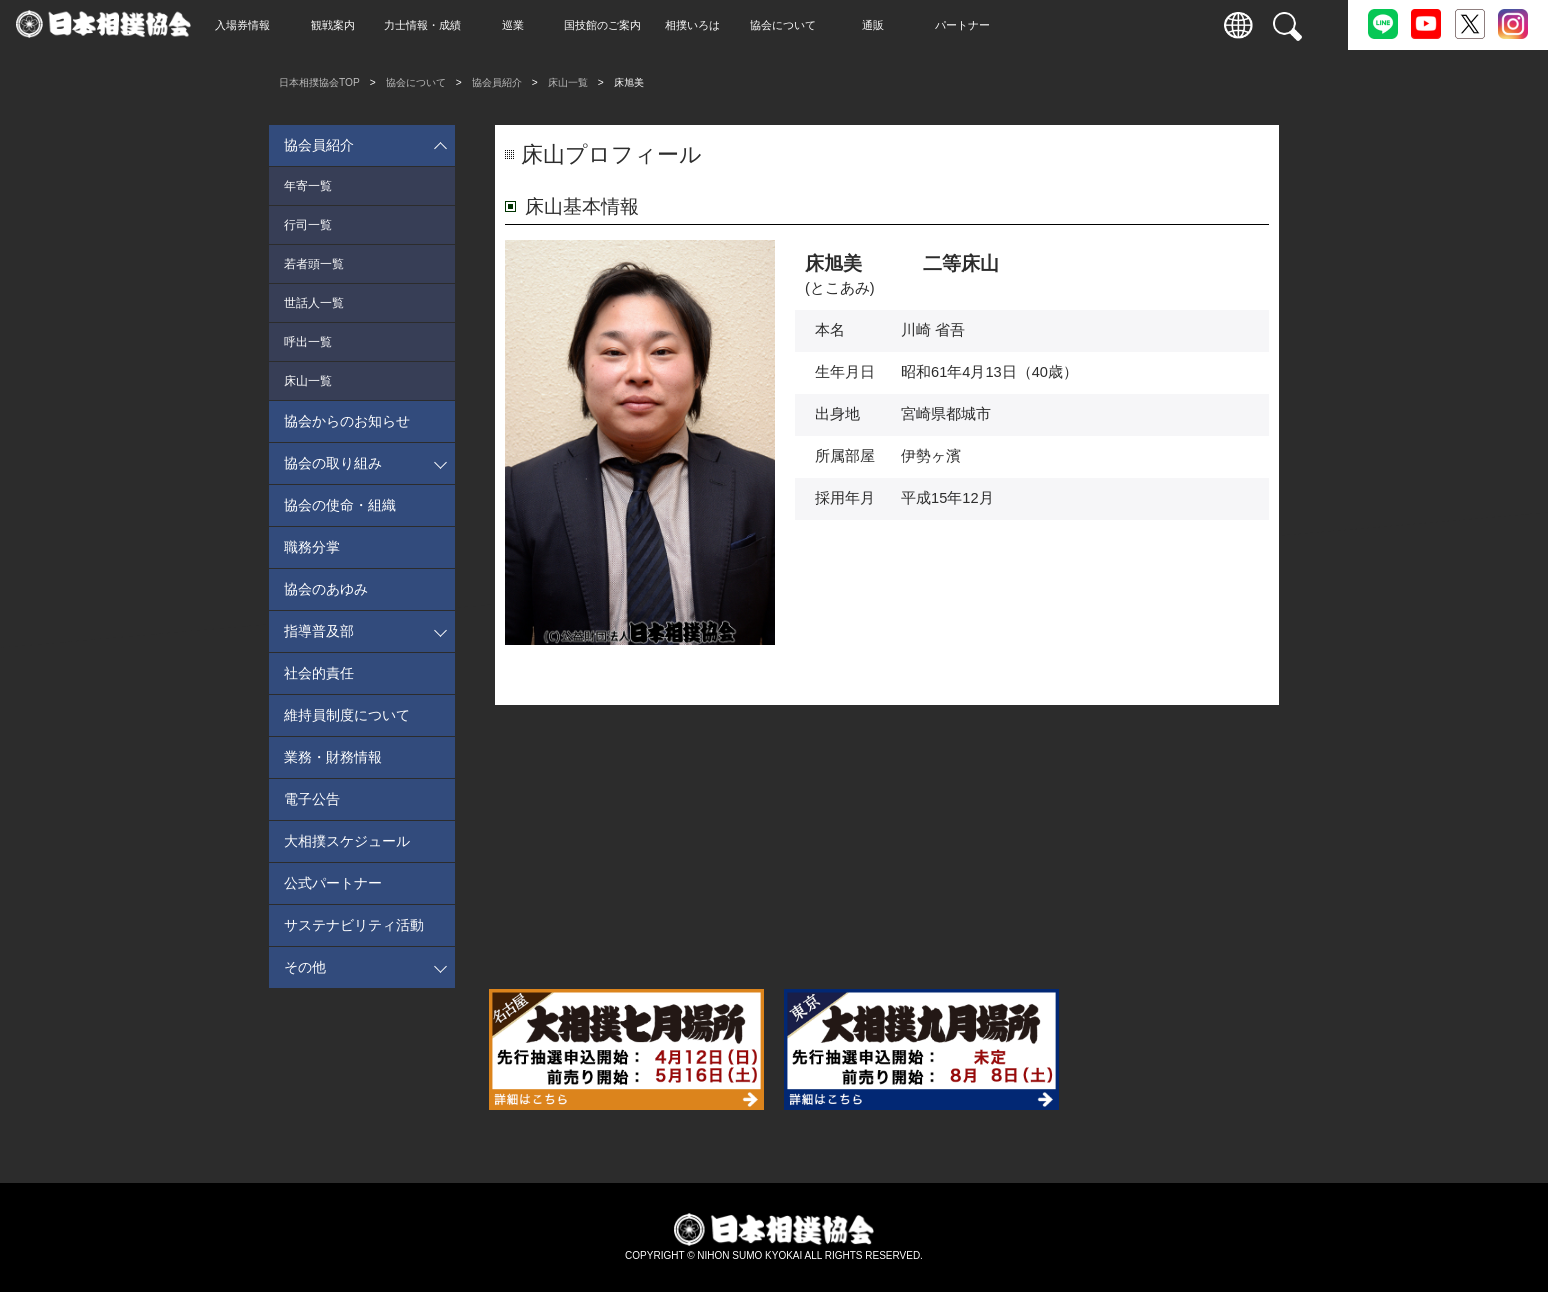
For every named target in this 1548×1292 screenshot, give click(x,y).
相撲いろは (730, 25)
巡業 (550, 25)
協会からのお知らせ (347, 421)
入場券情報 (280, 25)
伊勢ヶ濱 (931, 456)
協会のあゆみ (326, 589)
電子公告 (312, 799)
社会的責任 (319, 673)
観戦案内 (370, 25)
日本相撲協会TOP (319, 82)
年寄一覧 (308, 186)
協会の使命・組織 (340, 505)
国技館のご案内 (640, 25)
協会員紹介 (497, 82)
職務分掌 (312, 547)
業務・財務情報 (333, 757)
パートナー (1000, 25)
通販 (910, 25)
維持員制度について (347, 715)
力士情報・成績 (460, 25)
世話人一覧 (314, 303)
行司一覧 (308, 225)
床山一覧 (568, 82)
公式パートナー (333, 883)
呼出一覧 (308, 342)
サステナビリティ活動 (354, 925)
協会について (820, 25)
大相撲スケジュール (347, 841)
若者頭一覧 (314, 264)
